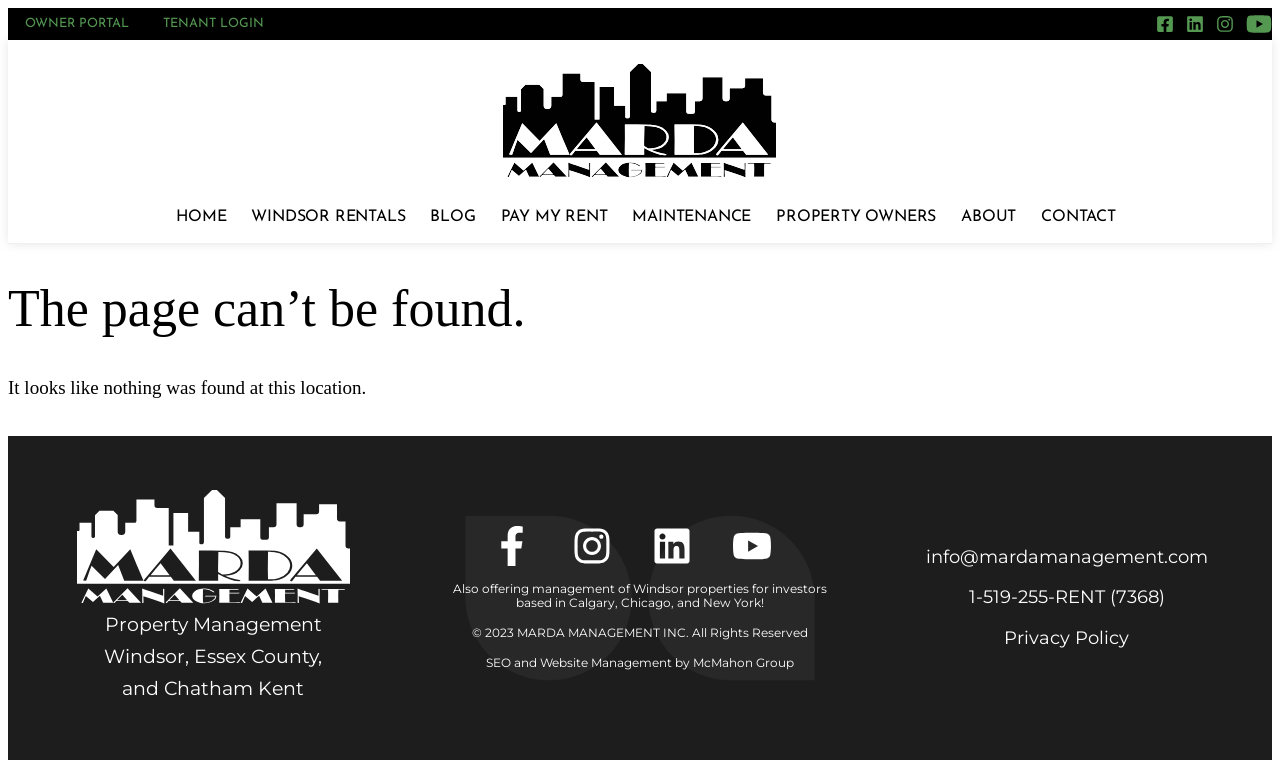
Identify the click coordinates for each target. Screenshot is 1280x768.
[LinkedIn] (1195, 24)
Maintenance (691, 217)
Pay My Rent (554, 217)
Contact (1078, 217)
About (988, 217)
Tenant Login (213, 23)
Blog (452, 217)
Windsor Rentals (328, 217)
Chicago (646, 602)
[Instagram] (1225, 24)
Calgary (592, 602)
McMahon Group (743, 662)
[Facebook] (1165, 24)
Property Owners (856, 217)
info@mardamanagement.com (1067, 557)
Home (201, 217)
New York (732, 602)
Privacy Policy (1066, 638)
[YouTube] (1259, 24)
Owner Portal (77, 23)
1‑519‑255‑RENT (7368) (1067, 597)
